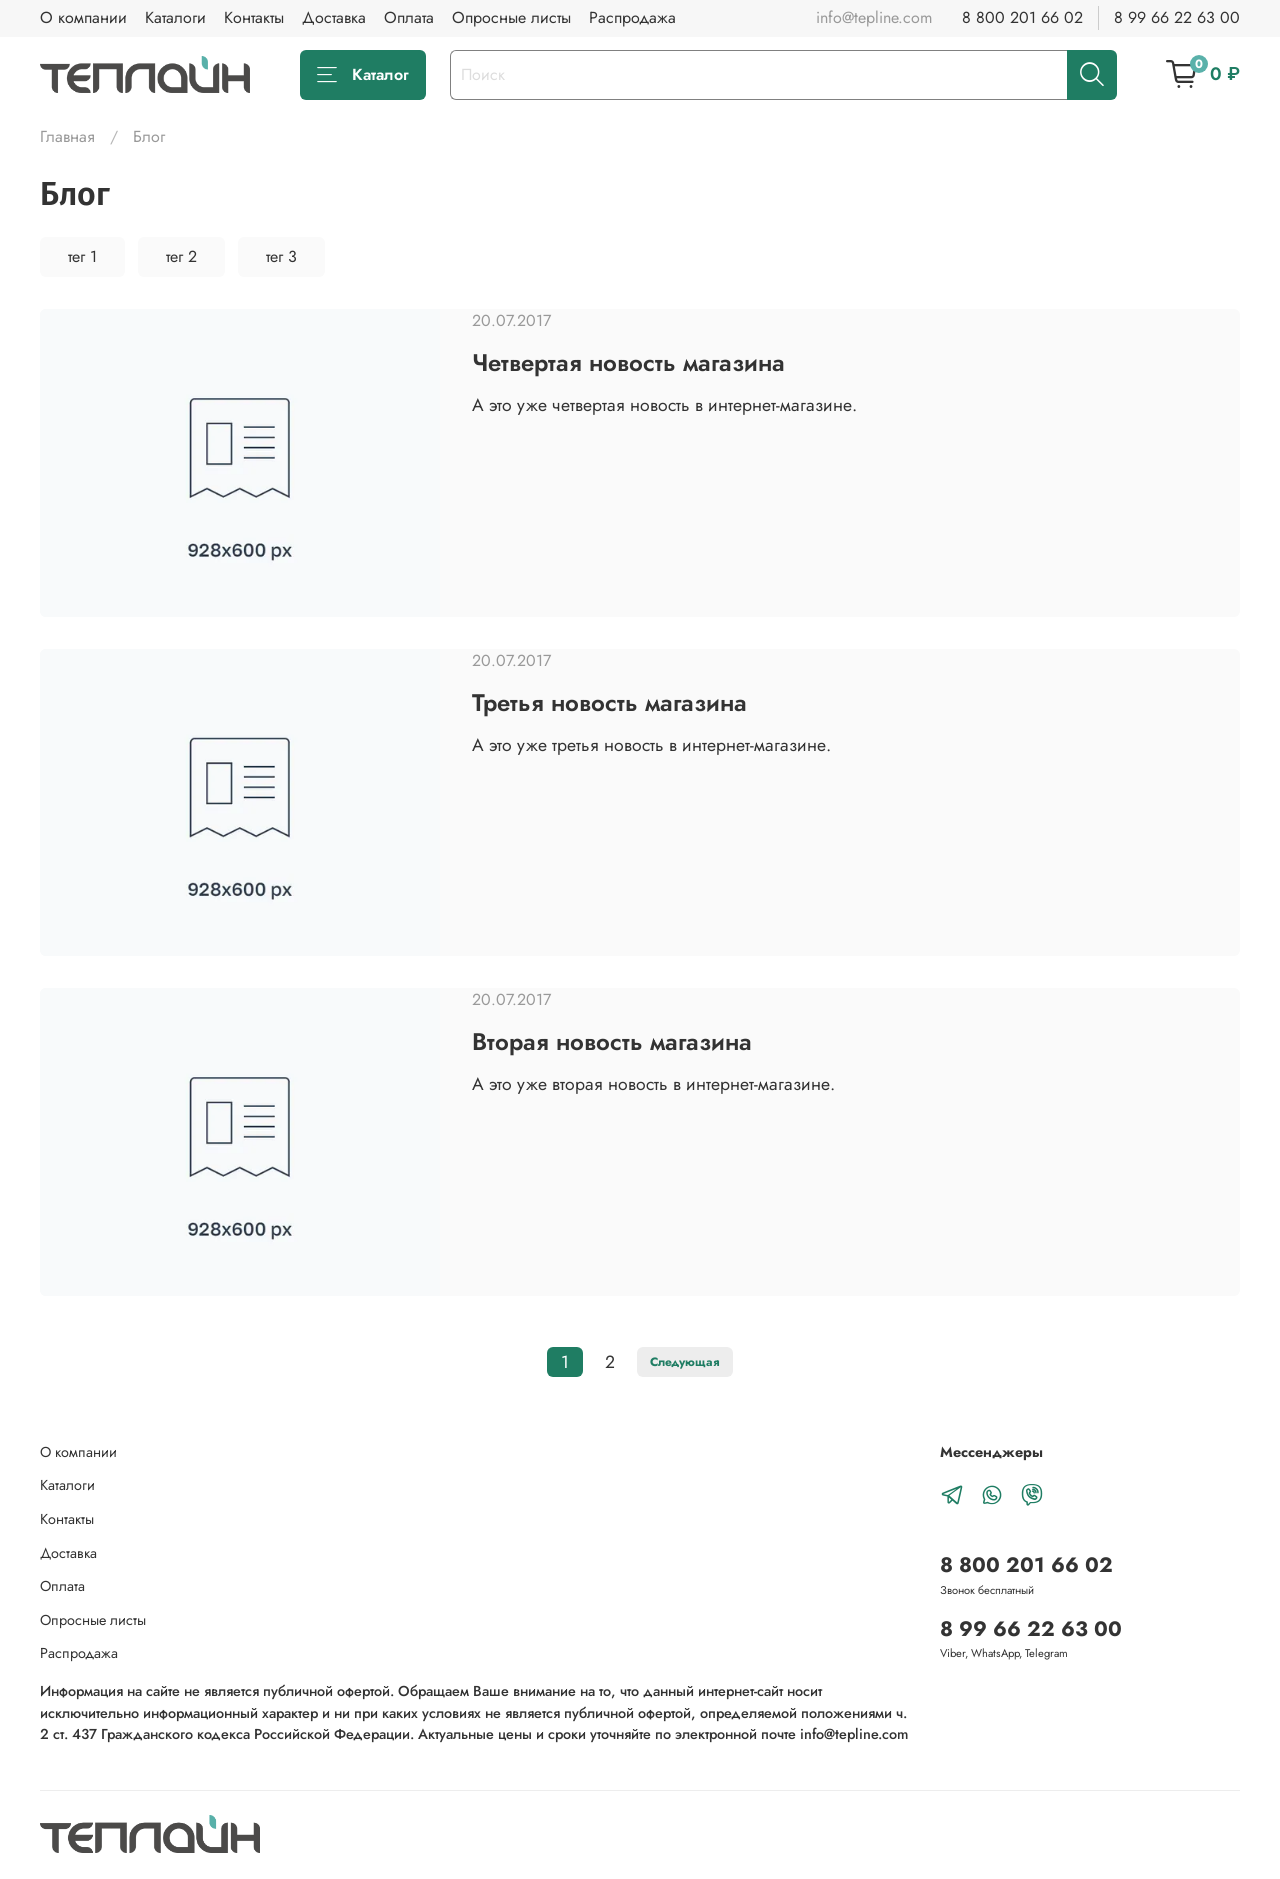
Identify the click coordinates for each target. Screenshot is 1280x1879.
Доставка (334, 17)
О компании (83, 17)
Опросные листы (511, 17)
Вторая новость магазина (612, 1041)
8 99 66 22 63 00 (1177, 17)
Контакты (254, 17)
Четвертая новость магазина (628, 362)
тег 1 (82, 256)
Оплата (409, 17)
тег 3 (281, 256)
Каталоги (175, 17)
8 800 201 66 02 (1022, 17)
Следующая (685, 1362)
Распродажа (632, 17)
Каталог (363, 74)
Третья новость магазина (609, 702)
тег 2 (181, 256)
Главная (67, 136)
